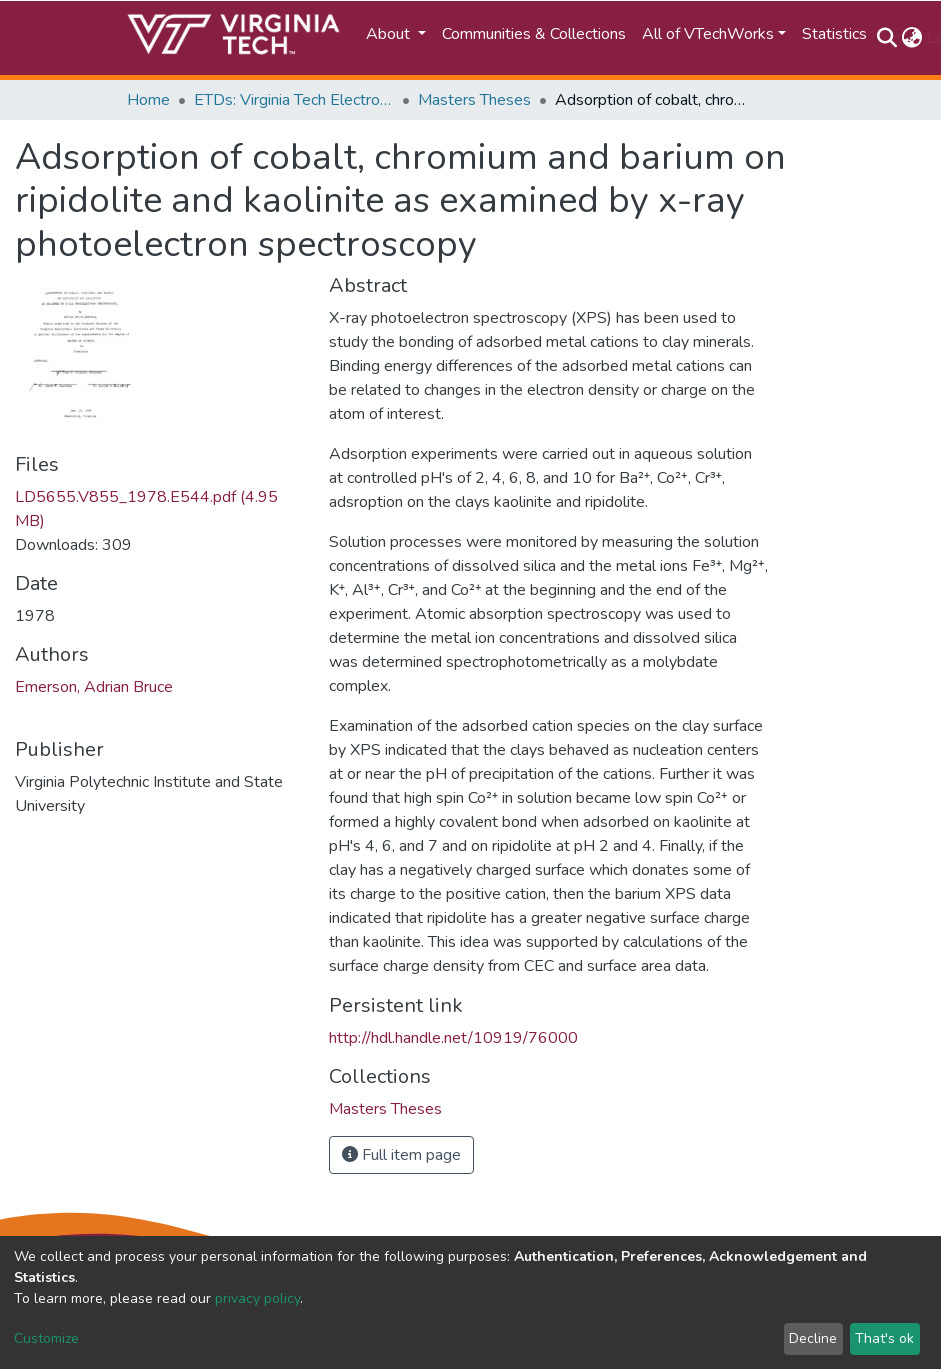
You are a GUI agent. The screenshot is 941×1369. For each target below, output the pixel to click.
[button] (912, 38)
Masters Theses (474, 100)
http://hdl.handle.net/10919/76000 (453, 1038)
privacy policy (257, 1298)
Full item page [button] (401, 1155)
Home (148, 100)
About (390, 34)
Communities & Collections (534, 34)
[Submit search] (887, 38)
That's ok (884, 1338)
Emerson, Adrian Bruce (94, 687)
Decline (813, 1338)
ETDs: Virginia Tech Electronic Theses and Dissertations (294, 100)
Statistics (834, 34)
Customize (46, 1338)
